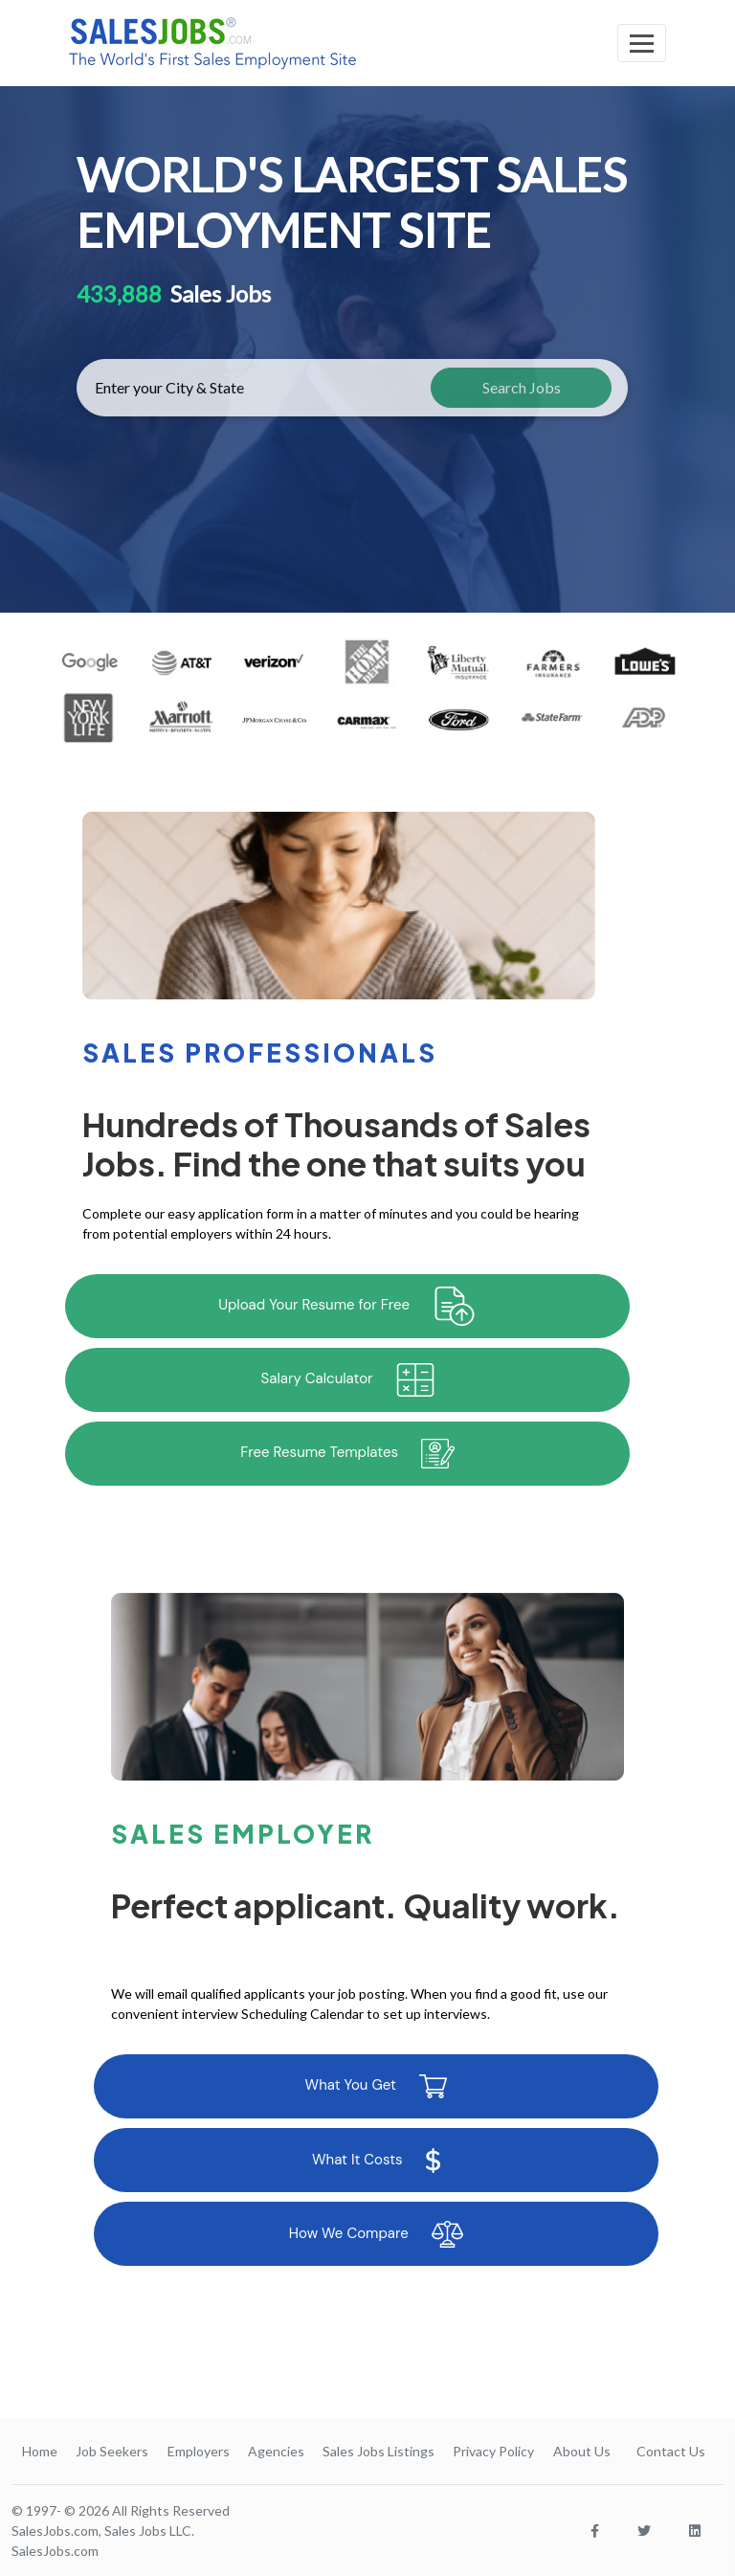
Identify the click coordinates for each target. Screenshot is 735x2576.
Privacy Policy (493, 2451)
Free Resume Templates (347, 1453)
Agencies (276, 2451)
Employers (198, 2451)
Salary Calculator (347, 1380)
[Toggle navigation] (641, 43)
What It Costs (376, 2160)
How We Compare (376, 2234)
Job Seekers (112, 2451)
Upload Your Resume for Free (347, 1306)
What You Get (376, 2086)
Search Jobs (521, 387)
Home (39, 2451)
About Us (582, 2451)
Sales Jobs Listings (378, 2451)
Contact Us (670, 2451)
